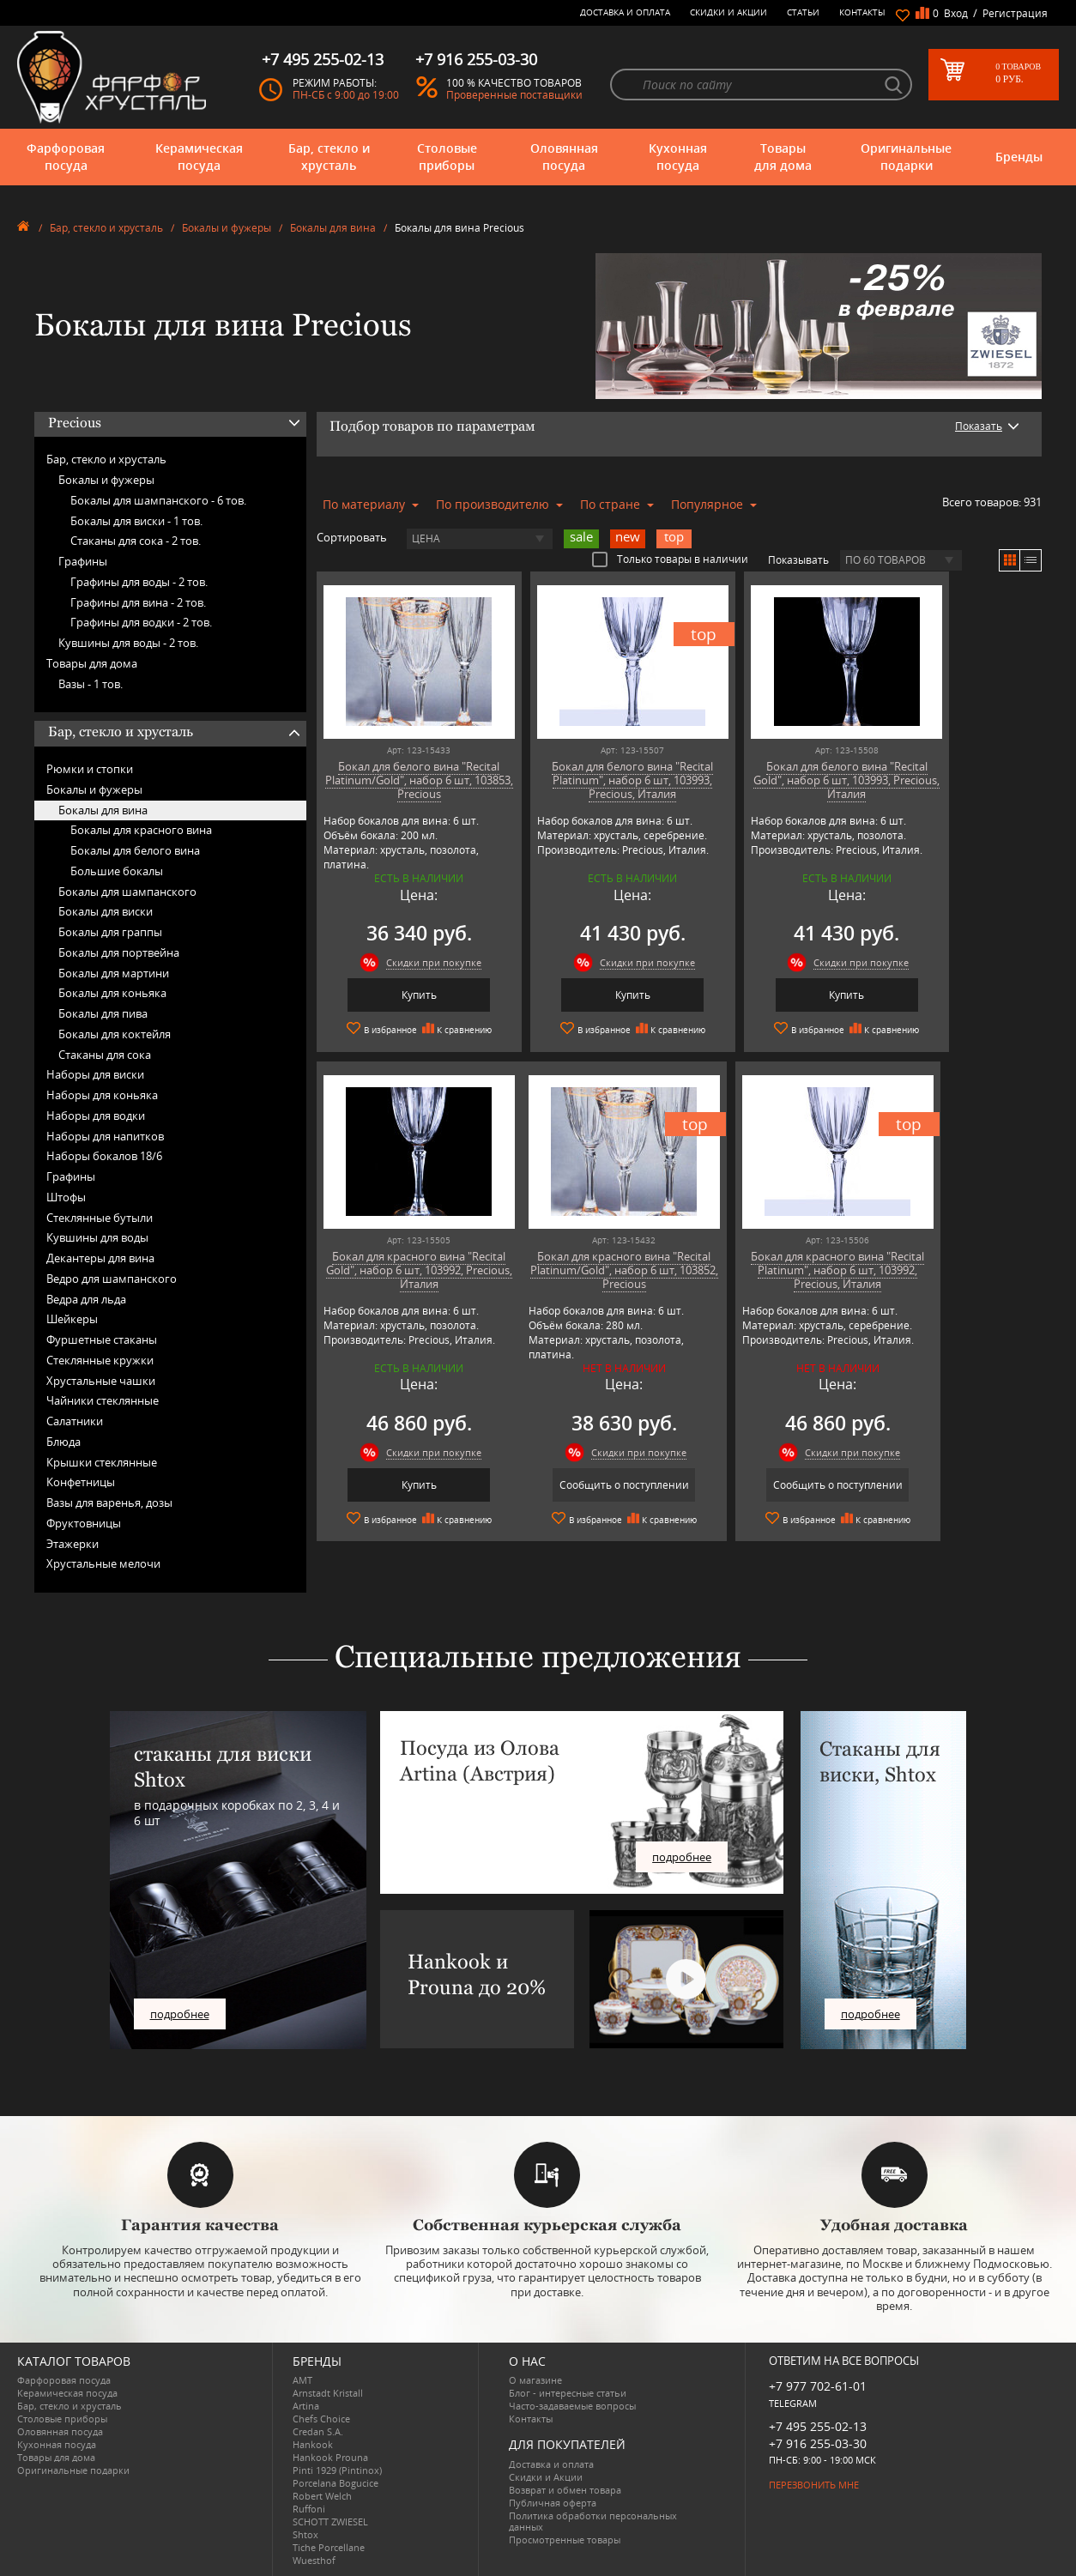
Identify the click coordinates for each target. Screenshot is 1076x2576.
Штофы (66, 1197)
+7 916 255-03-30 (818, 2443)
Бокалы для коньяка (112, 993)
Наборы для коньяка (102, 1095)
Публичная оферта (552, 2502)
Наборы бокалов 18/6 (104, 1156)
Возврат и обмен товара (565, 2489)
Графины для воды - (139, 582)
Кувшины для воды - (128, 642)
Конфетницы (80, 1482)
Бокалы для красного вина (141, 830)
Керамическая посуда (199, 156)
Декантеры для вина (100, 1258)
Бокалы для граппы (110, 932)
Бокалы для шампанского (127, 891)
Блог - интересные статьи (567, 2392)
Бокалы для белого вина (135, 850)
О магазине (535, 2379)
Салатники (74, 1421)
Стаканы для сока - (135, 540)
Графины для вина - (138, 602)
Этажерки (72, 1543)
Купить (403, 995)
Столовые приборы (447, 156)
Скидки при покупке (418, 962)
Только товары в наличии (670, 558)
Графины (82, 561)
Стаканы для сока (104, 1054)
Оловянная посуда (564, 156)
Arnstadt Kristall (328, 2392)
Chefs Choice (321, 2418)
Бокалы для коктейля (114, 1034)
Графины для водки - (141, 622)
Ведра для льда (86, 1299)
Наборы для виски (95, 1074)
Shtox (305, 2534)
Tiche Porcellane (329, 2547)
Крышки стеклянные (101, 1462)
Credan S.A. (318, 2431)
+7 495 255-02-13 (818, 2426)
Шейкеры (72, 1319)
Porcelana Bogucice (335, 2482)
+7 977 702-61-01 (818, 2386)
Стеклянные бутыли (99, 1217)
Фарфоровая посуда (66, 156)
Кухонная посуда (678, 156)
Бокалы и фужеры (226, 228)
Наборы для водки (95, 1115)
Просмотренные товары (564, 2539)
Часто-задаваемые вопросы (572, 2405)
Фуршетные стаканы (101, 1339)
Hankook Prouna (330, 2457)
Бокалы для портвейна (118, 952)
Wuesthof (314, 2560)
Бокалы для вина (333, 228)
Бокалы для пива (103, 1013)
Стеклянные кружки (100, 1360)
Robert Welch (322, 2495)
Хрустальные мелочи (103, 1563)
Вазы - (90, 684)
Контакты (862, 12)
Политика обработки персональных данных (593, 2521)
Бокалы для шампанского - (158, 500)
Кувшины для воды (97, 1237)
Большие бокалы (116, 871)
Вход (956, 13)
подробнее (179, 2014)
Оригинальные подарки (906, 156)
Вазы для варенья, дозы (109, 1502)
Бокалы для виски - (136, 521)
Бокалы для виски (105, 911)
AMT (302, 2379)
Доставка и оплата (625, 12)
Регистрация (1015, 13)
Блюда (63, 1441)
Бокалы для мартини (113, 973)
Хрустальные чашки (100, 1380)
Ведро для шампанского (111, 1278)
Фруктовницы (83, 1523)
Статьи (803, 12)
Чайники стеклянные (102, 1400)
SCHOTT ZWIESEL (330, 2521)
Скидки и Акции (728, 12)
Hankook (313, 2444)
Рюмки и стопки (89, 769)
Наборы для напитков (105, 1136)
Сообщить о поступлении (403, 1484)
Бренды (1019, 156)
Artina (306, 2405)
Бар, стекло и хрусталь (329, 156)
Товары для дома (783, 156)
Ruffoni (309, 2508)
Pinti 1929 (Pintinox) (337, 2470)
